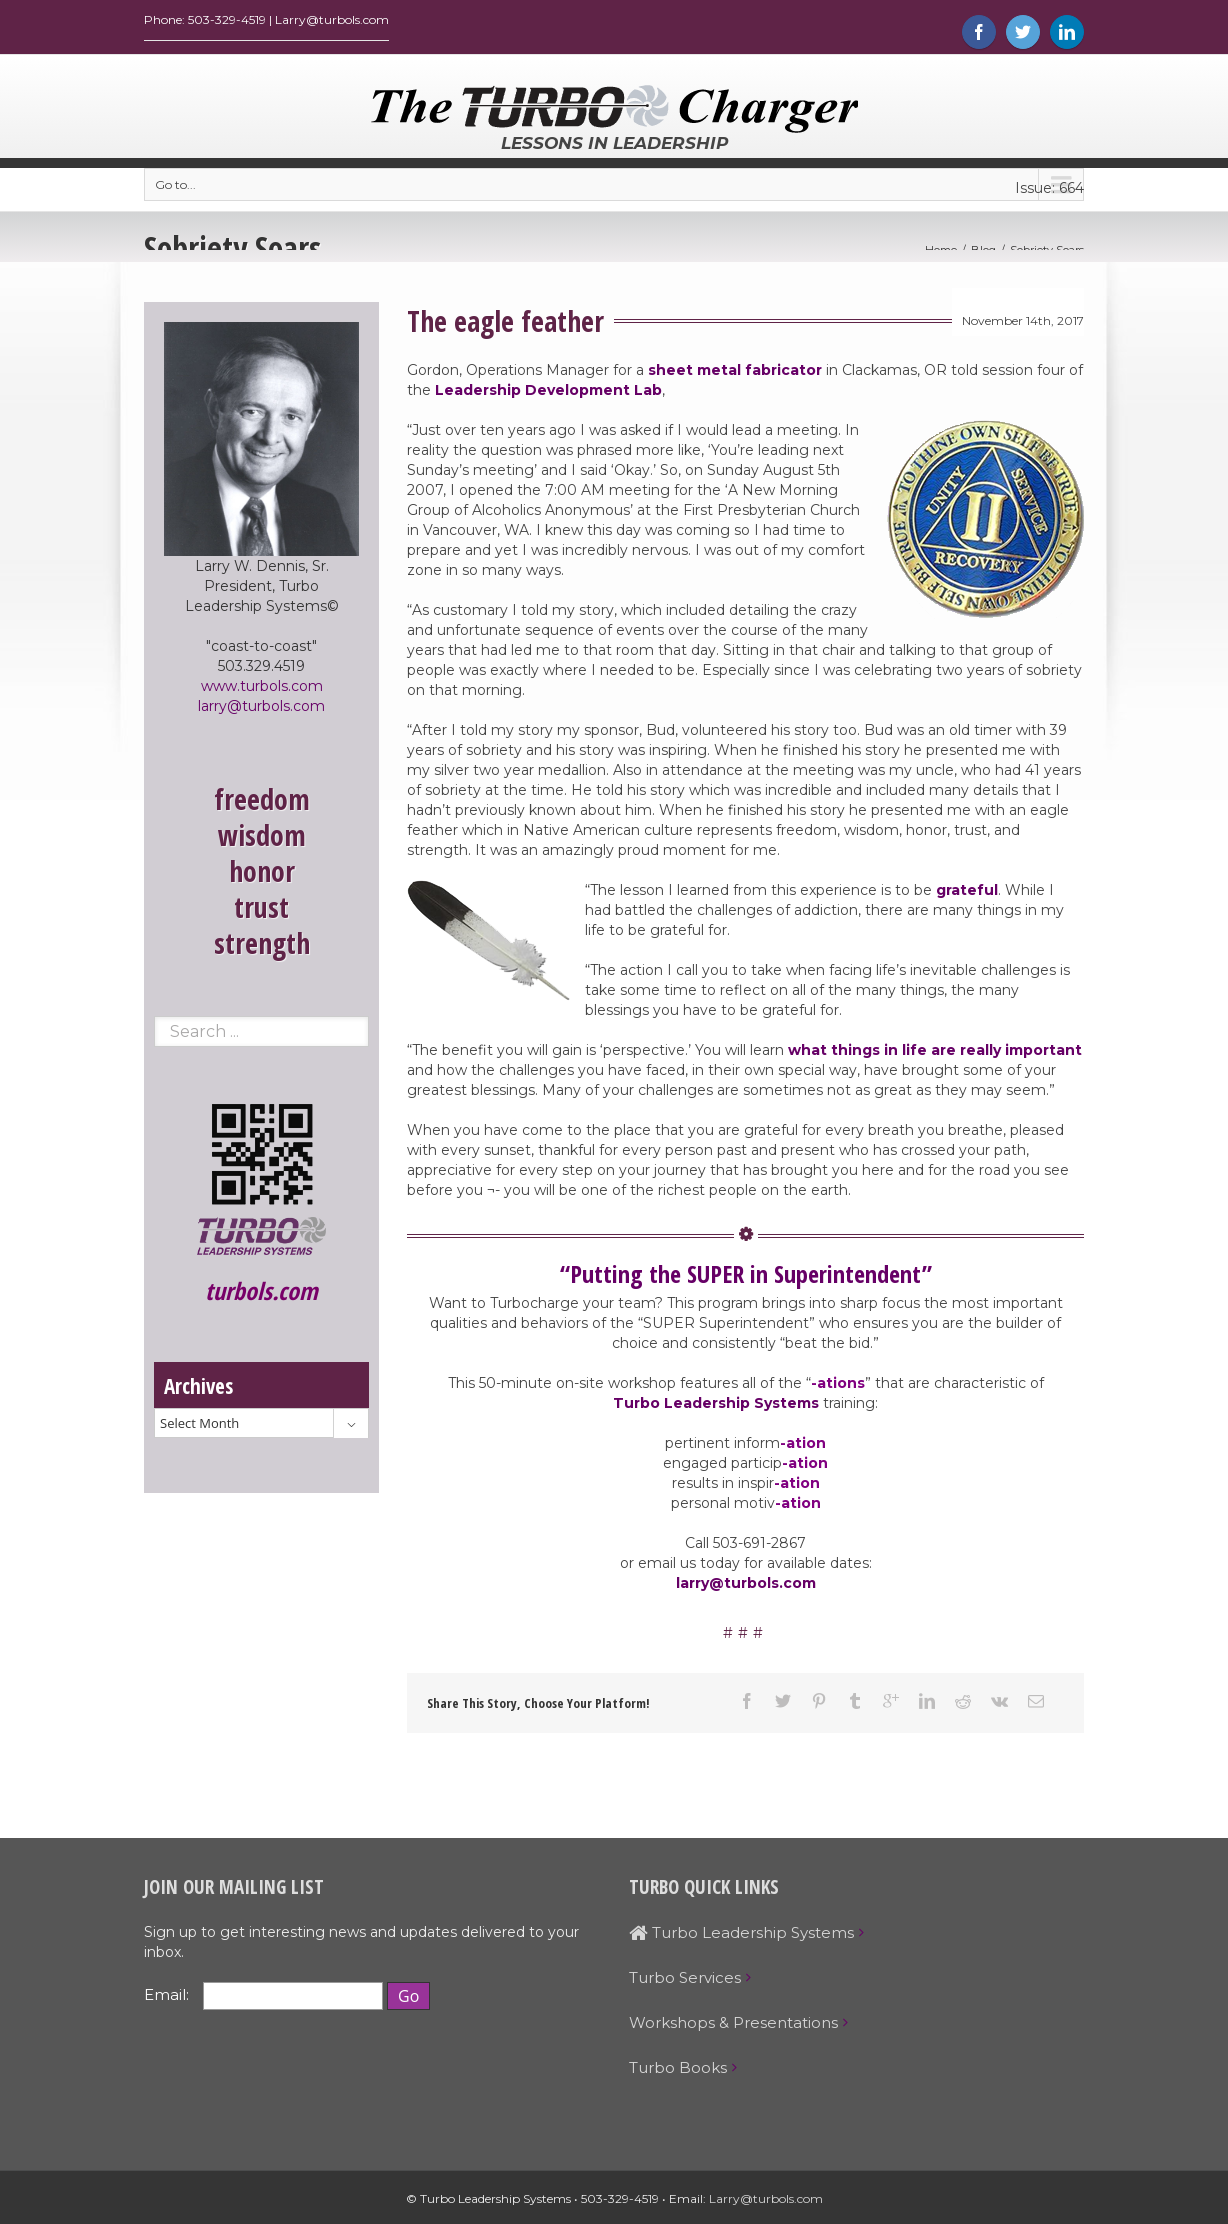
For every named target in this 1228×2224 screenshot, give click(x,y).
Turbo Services (685, 1982)
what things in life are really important (935, 1055)
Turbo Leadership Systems (716, 1408)
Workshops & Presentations (733, 2027)
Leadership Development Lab (548, 395)
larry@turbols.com (746, 1588)
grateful (967, 895)
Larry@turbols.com (766, 2203)
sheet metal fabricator (735, 375)
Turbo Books (678, 2072)
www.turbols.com (262, 691)
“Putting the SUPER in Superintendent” (746, 1278)
